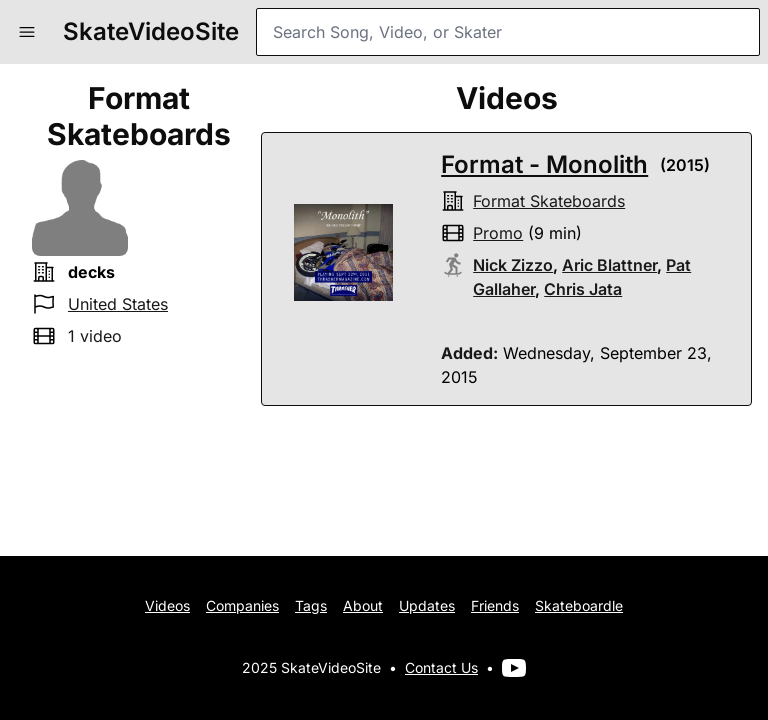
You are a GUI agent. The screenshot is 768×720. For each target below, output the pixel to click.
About (363, 605)
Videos (167, 605)
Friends (495, 605)
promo (498, 233)
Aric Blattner (609, 265)
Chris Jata (583, 289)
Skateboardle (579, 605)
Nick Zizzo (513, 265)
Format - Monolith (544, 164)
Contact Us (441, 667)
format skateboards (549, 201)
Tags (311, 605)
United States (118, 304)
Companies (242, 605)
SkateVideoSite (151, 31)
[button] (27, 32)
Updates (427, 605)
